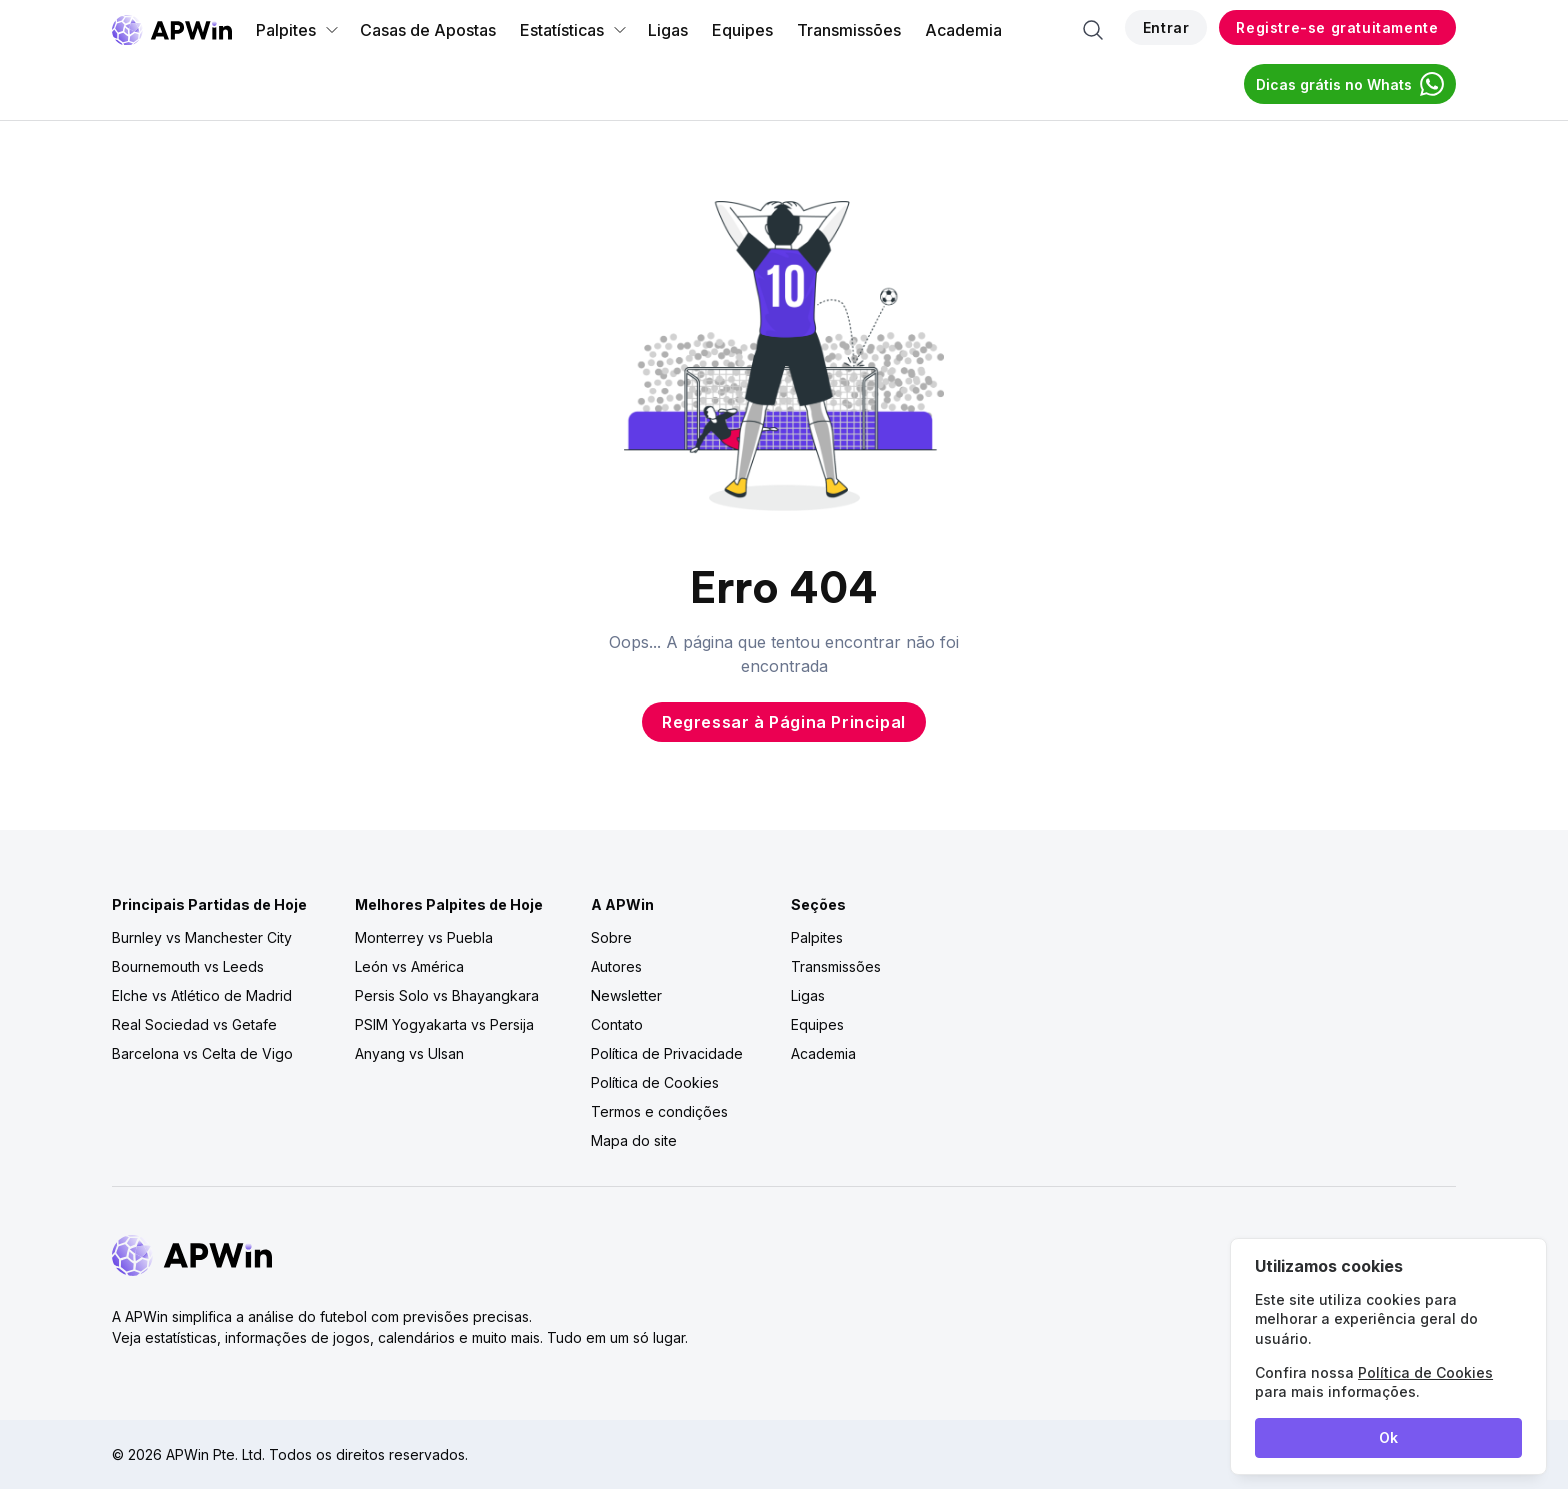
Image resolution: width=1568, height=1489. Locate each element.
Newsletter (626, 995)
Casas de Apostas (428, 30)
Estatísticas (574, 30)
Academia (963, 30)
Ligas (668, 30)
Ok (1388, 1437)
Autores (616, 966)
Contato (617, 1024)
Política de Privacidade (667, 1053)
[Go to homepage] (172, 30)
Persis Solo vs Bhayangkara (447, 995)
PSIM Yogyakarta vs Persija (444, 1024)
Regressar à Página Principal (784, 722)
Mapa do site (634, 1140)
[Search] (1093, 30)
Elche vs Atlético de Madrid (202, 995)
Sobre (611, 937)
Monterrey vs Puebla (424, 937)
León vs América (409, 966)
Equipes (742, 30)
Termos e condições (659, 1111)
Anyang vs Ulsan (409, 1053)
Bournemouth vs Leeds (188, 966)
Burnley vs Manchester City (202, 937)
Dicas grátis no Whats (1350, 84)
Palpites (298, 30)
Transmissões (849, 30)
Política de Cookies (655, 1082)
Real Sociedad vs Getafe (194, 1024)
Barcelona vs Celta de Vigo (202, 1053)
